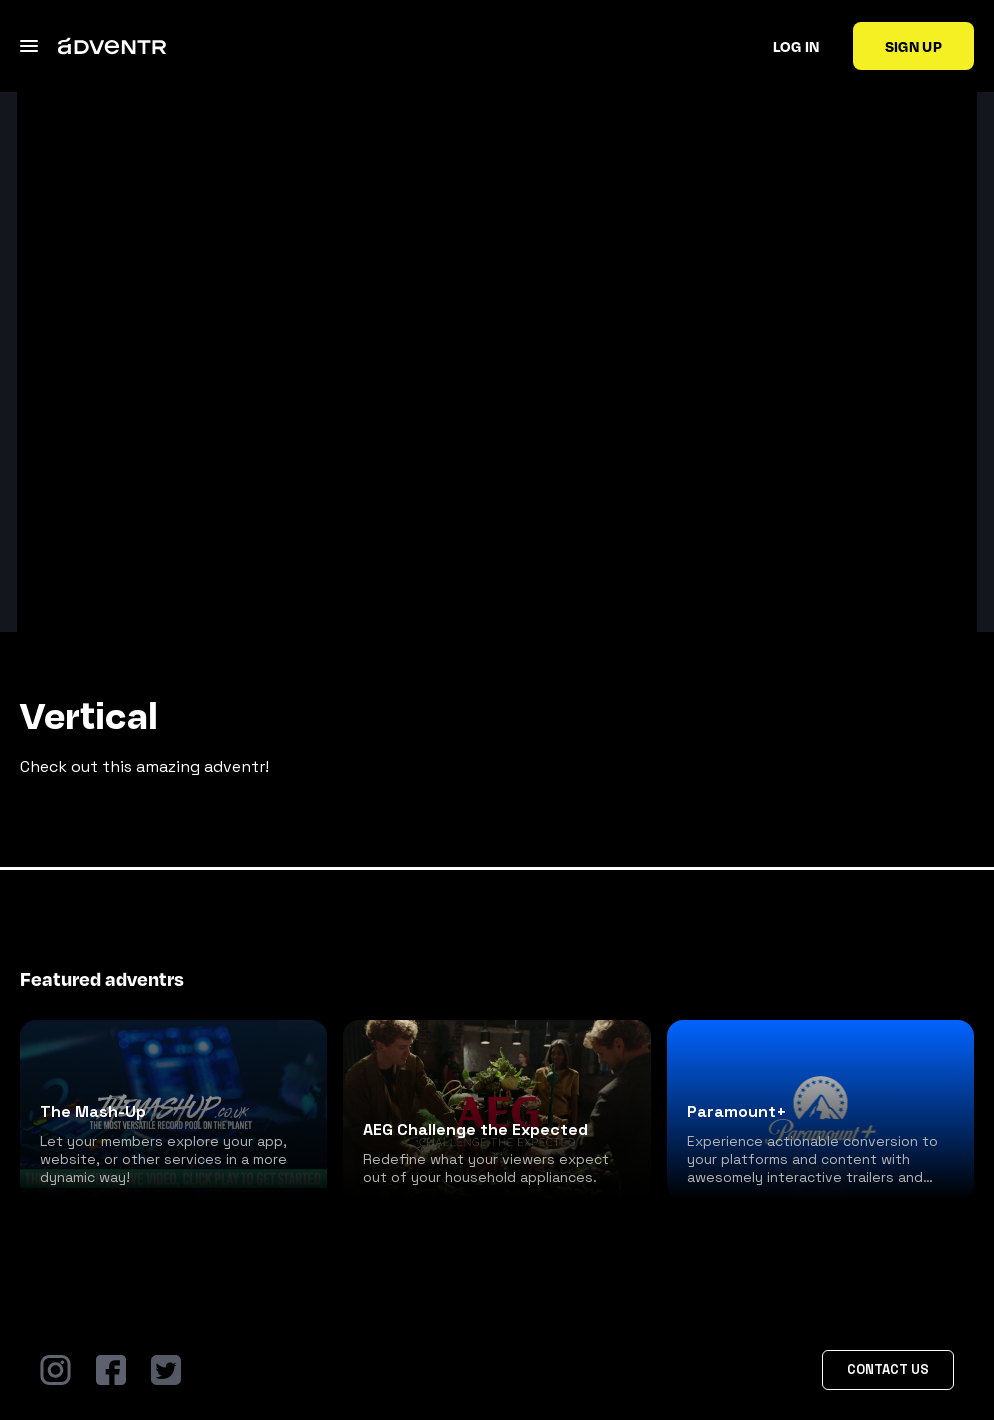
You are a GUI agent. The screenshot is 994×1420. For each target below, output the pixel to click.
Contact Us (888, 1369)
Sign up (913, 46)
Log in (796, 46)
